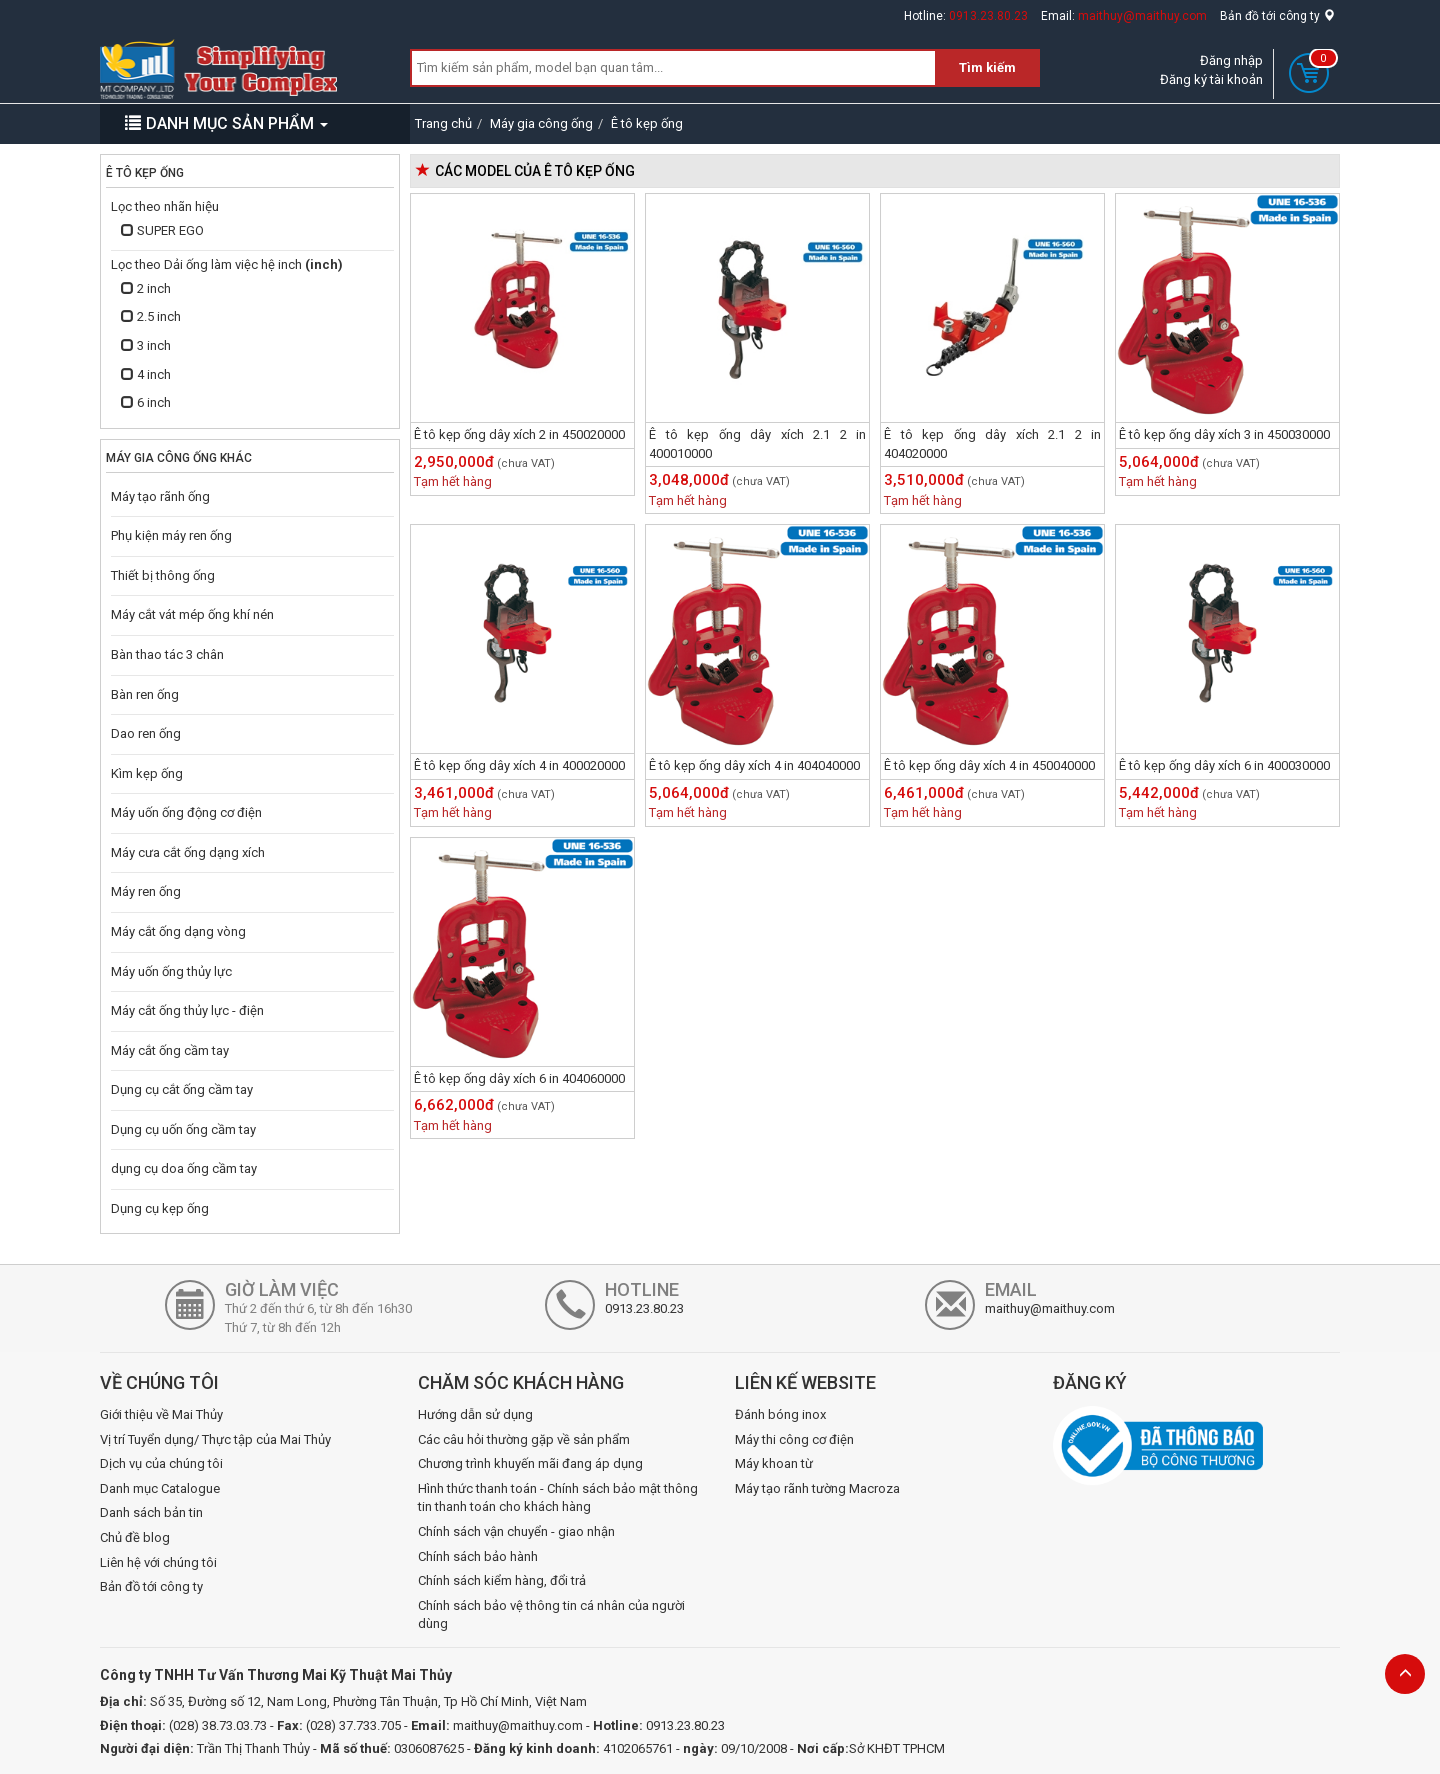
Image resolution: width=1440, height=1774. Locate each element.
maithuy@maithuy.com (1142, 16)
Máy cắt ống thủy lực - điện (187, 1010)
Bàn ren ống (145, 694)
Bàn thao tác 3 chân (167, 654)
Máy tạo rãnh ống (160, 496)
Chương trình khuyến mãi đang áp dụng (530, 1463)
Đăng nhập (1231, 60)
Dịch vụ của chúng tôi (161, 1463)
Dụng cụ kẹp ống (160, 1208)
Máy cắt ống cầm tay (170, 1050)
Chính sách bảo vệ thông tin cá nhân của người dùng (551, 1615)
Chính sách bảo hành (478, 1556)
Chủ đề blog (135, 1537)
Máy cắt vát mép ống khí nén (192, 614)
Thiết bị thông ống (163, 575)
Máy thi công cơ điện (794, 1439)
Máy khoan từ (774, 1463)
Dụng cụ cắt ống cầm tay (182, 1089)
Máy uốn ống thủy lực (171, 971)
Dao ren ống (146, 733)
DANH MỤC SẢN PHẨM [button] (226, 123)
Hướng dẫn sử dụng (475, 1414)
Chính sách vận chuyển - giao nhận (516, 1531)
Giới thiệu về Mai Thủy (161, 1414)
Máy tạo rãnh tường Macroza (817, 1488)
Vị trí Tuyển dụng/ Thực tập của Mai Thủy (215, 1439)
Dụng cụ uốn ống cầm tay (183, 1129)
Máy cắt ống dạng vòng (178, 931)
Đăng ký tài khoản (1211, 79)
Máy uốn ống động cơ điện (186, 812)
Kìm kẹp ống (147, 773)
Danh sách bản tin (151, 1512)
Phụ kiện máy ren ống (171, 535)
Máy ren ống (146, 891)
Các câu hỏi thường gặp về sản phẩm (524, 1439)
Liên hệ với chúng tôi (158, 1562)
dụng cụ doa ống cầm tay (184, 1168)
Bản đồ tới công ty (1277, 16)
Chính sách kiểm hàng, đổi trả (502, 1580)
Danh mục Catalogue (160, 1488)
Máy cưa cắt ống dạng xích (188, 852)
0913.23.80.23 (988, 16)
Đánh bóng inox (780, 1414)
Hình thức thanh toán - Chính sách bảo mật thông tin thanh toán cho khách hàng (558, 1498)
